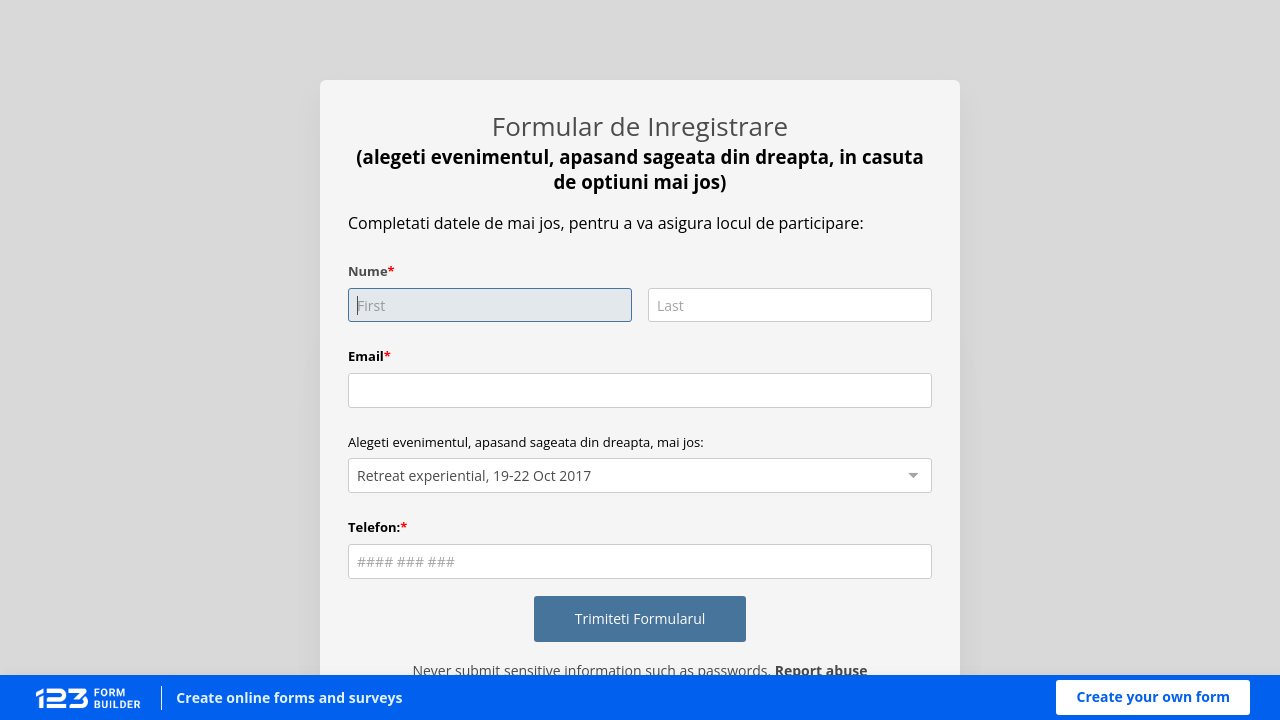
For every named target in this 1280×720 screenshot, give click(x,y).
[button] (1153, 697)
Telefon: (374, 527)
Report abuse (821, 670)
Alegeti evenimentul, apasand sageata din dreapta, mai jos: (526, 442)
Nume (368, 271)
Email (366, 356)
